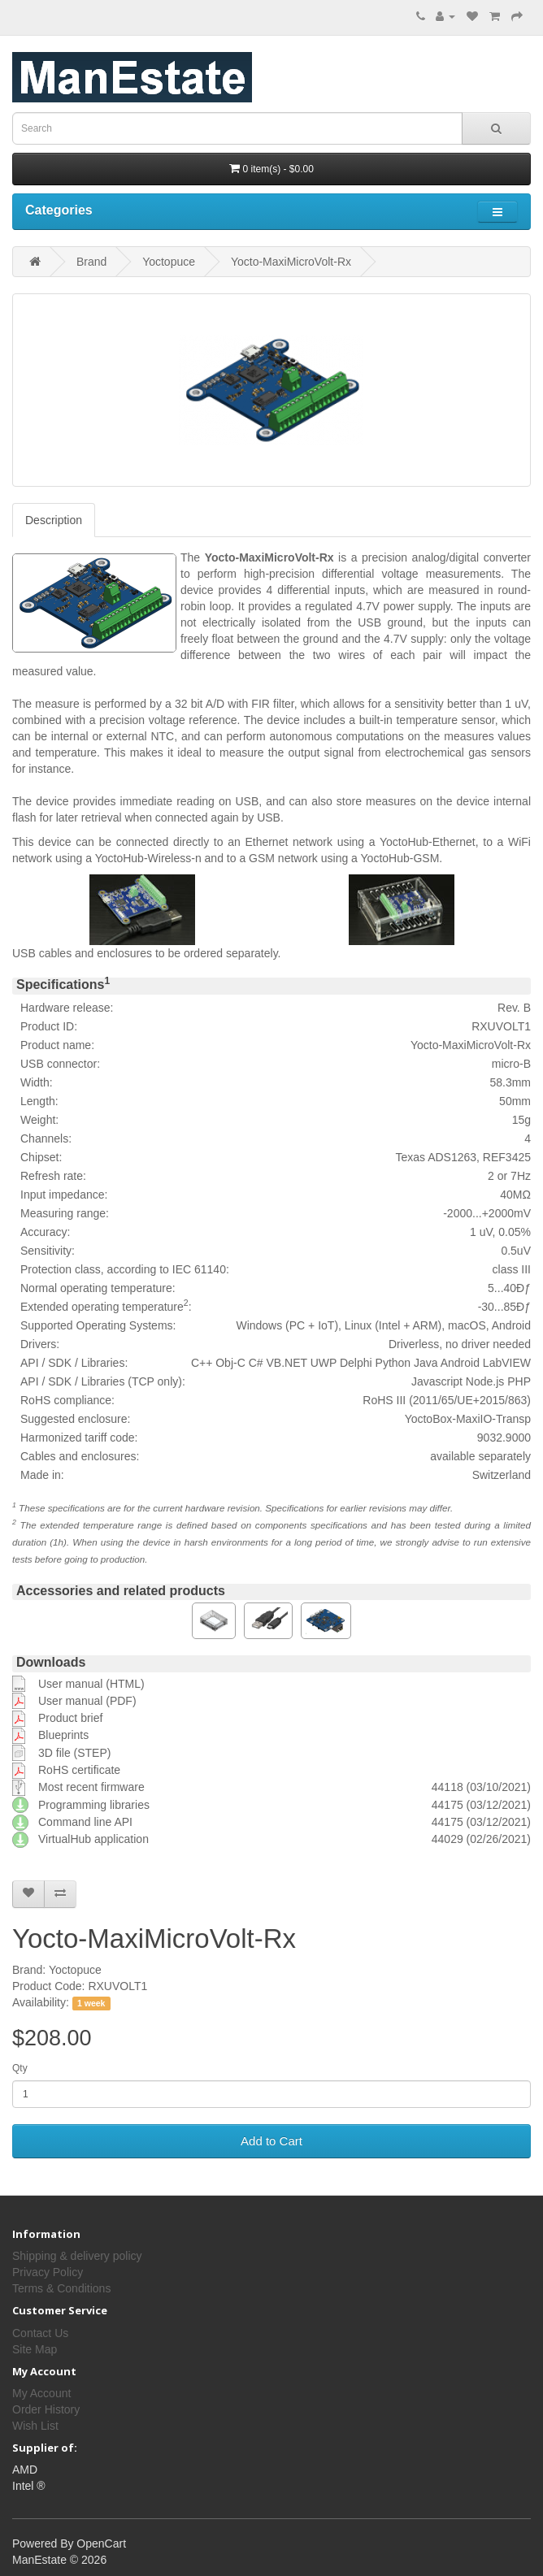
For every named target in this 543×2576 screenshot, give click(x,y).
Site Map (34, 2349)
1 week (91, 2003)
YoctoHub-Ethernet (428, 841)
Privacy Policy (47, 2272)
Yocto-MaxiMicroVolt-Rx (291, 261)
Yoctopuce (168, 261)
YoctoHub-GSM (400, 858)
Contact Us (40, 2333)
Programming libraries (94, 1804)
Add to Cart (271, 2141)
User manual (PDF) (87, 1700)
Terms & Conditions (61, 2288)
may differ (429, 1508)
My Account (41, 2393)
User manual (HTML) (91, 1683)
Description (53, 520)
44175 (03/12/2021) (481, 1804)
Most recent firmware (91, 1786)
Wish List (35, 2425)
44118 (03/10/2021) (481, 1786)
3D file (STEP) (74, 1752)
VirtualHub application (93, 1838)
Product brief (70, 1717)
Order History (46, 2409)
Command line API (85, 1821)
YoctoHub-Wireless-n (148, 858)
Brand (91, 261)
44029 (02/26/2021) (481, 1838)
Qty (20, 2068)
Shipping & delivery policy (77, 2255)
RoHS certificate (79, 1769)
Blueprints (63, 1734)
